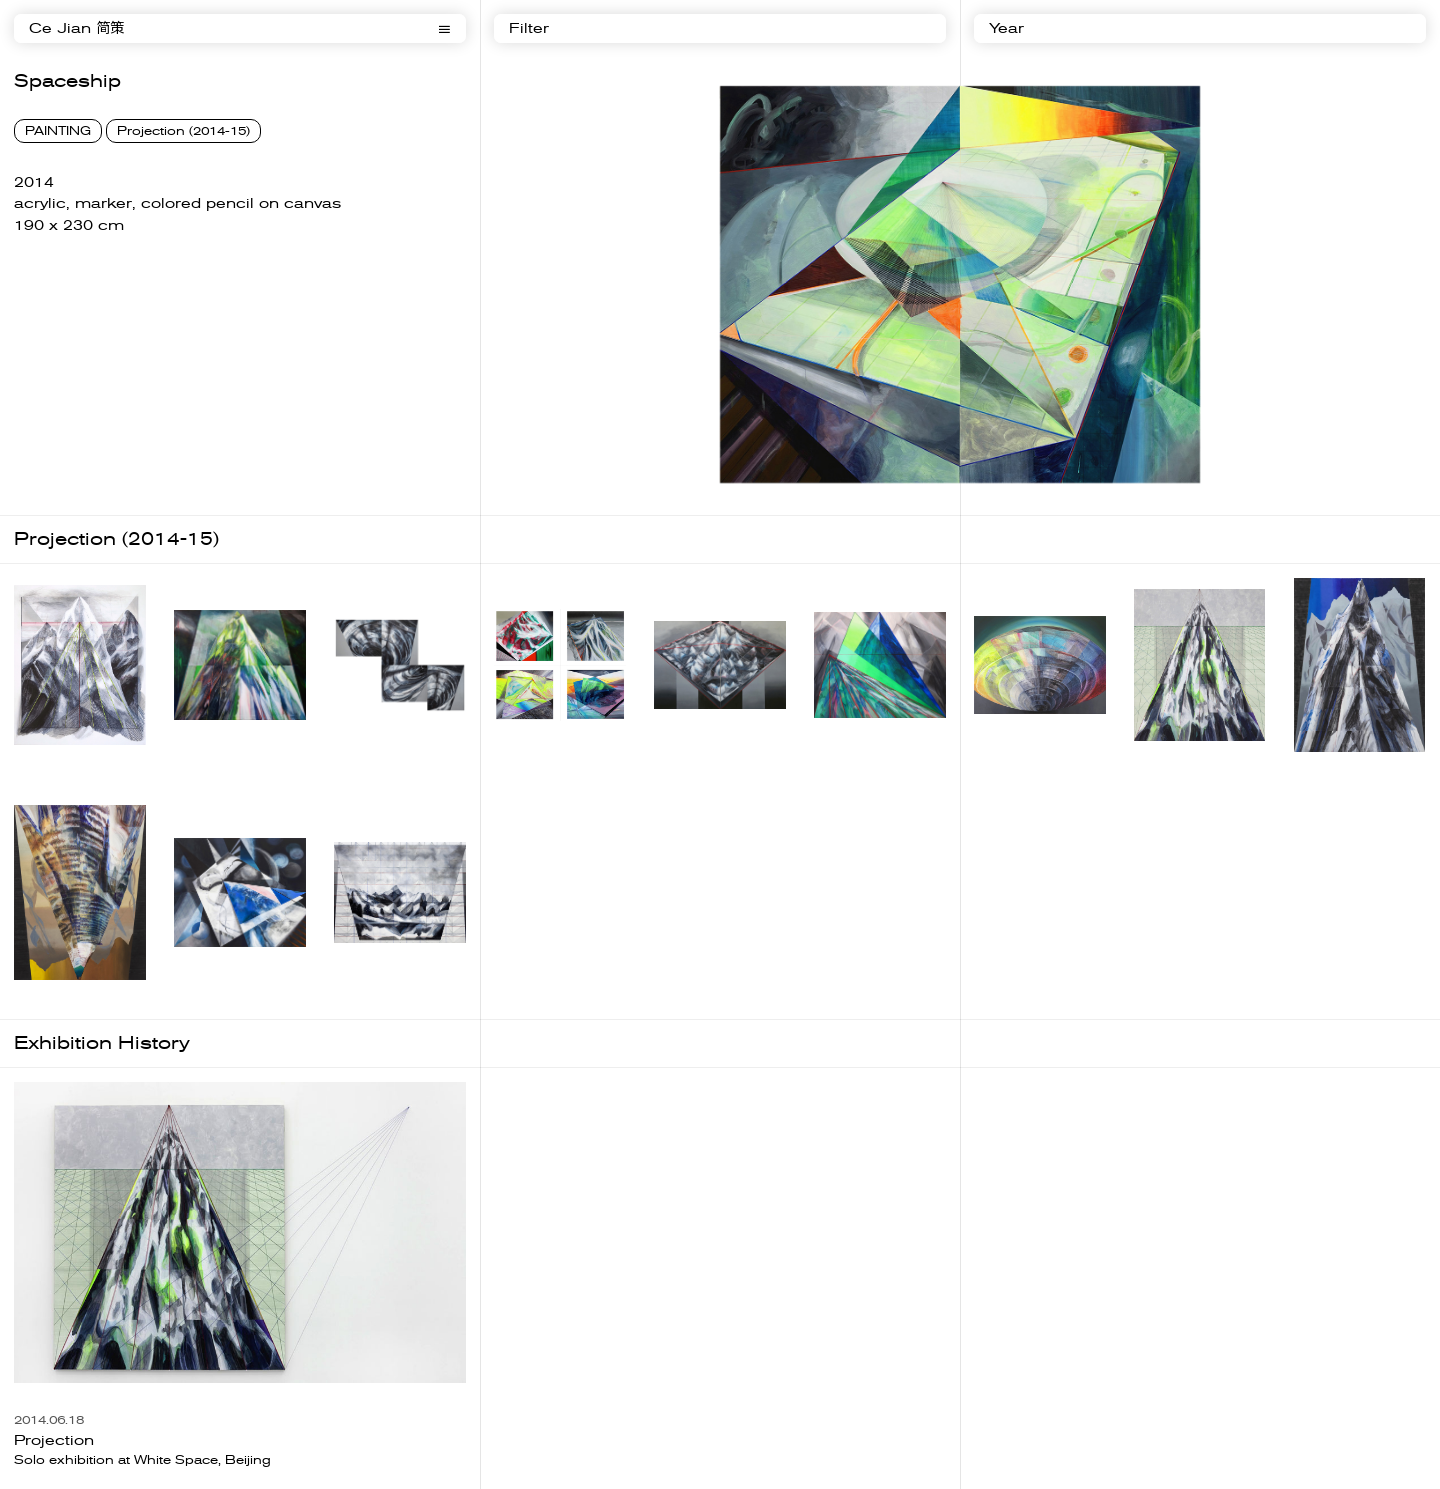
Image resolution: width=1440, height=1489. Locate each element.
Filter (529, 29)
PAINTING (58, 131)
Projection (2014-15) (183, 131)
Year (1006, 29)
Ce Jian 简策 (76, 29)
